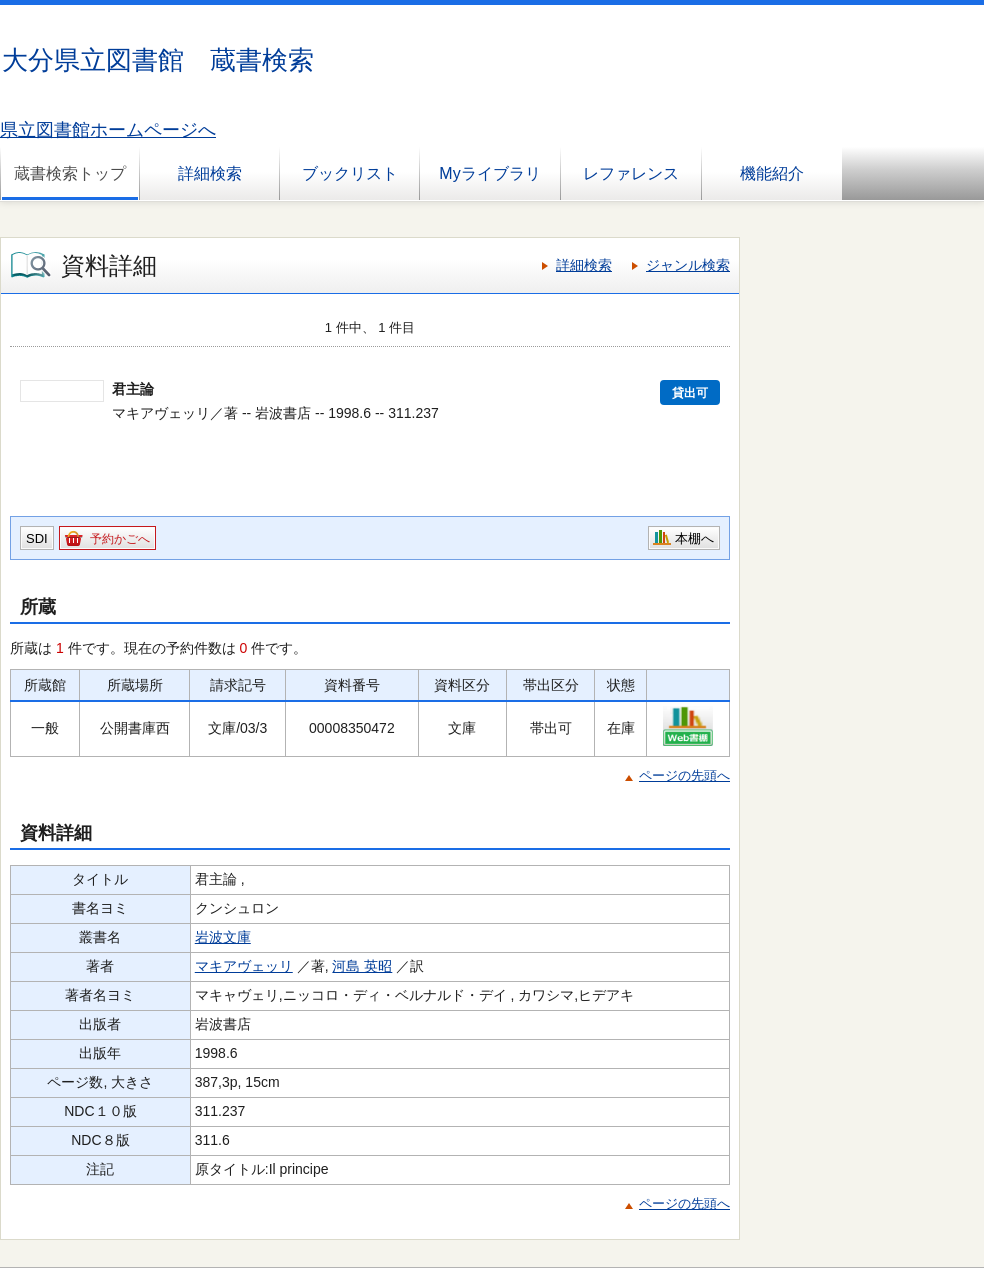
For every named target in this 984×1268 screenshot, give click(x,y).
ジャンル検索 (688, 265)
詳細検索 (210, 173)
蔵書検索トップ (70, 173)
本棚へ (694, 538)
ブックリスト (350, 173)
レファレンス (631, 173)
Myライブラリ (489, 173)
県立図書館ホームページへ (108, 130)
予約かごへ (120, 539)
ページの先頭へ (684, 775)
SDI (37, 538)
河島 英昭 (362, 966)
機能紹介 (772, 173)
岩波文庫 (223, 937)
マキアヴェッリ (244, 966)
